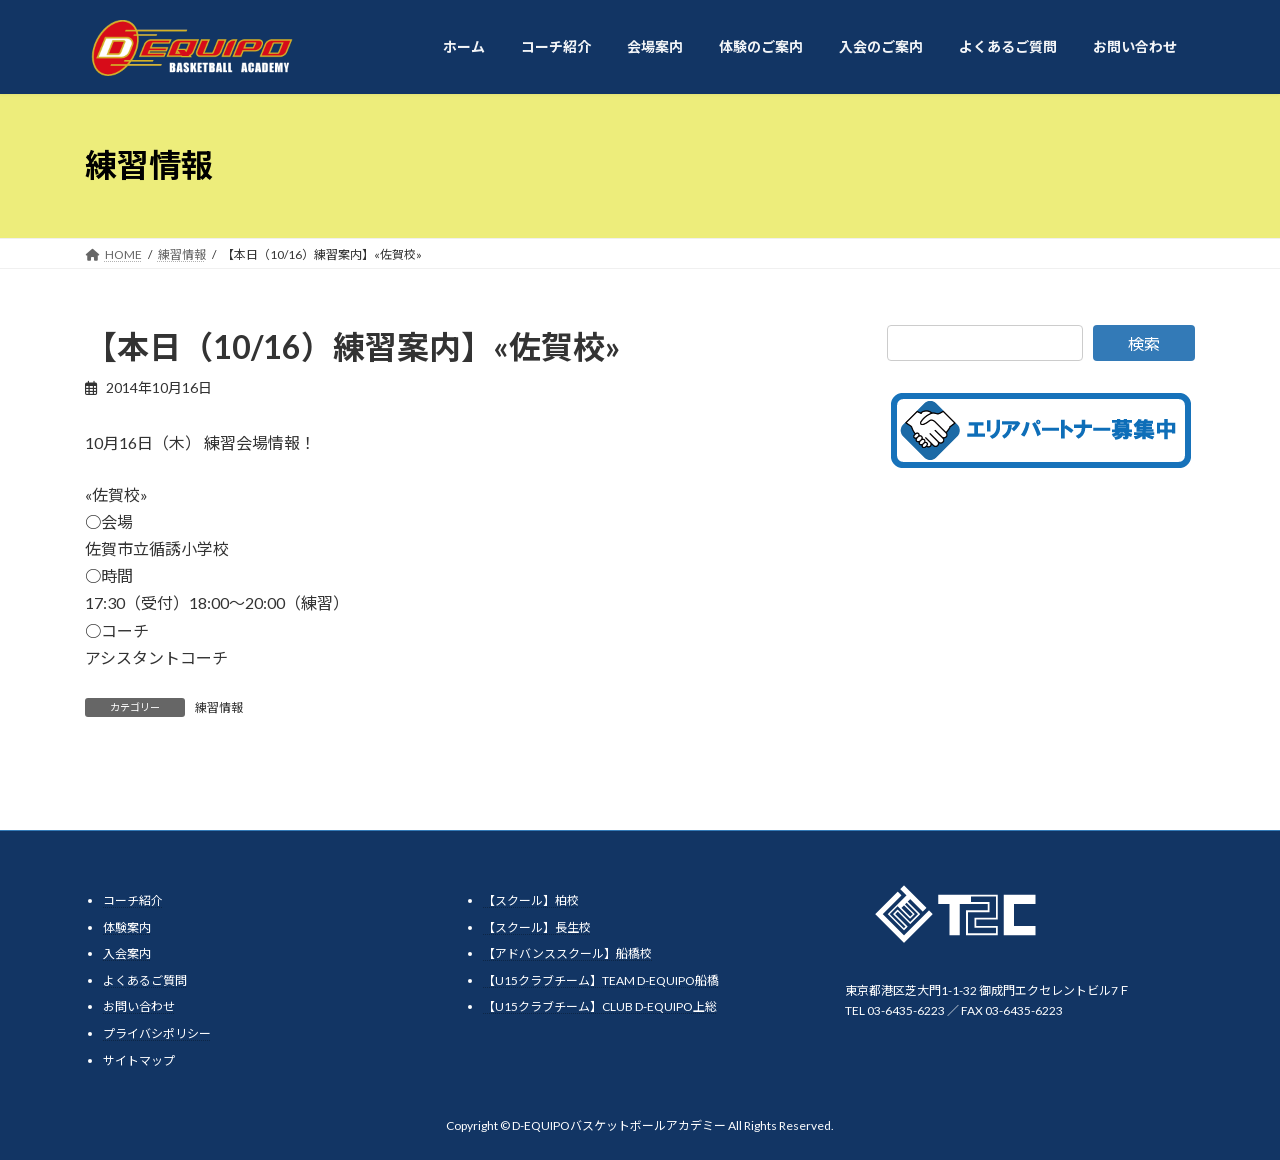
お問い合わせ (139, 1006)
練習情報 (219, 707)
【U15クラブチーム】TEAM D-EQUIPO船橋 (601, 980)
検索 (1144, 343)
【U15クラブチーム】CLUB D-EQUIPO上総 (600, 1006)
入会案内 (127, 953)
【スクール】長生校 (537, 927)
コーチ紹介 (133, 900)
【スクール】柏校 (531, 900)
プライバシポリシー (157, 1033)
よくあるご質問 (145, 980)
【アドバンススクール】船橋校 (567, 953)
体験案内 (127, 927)
